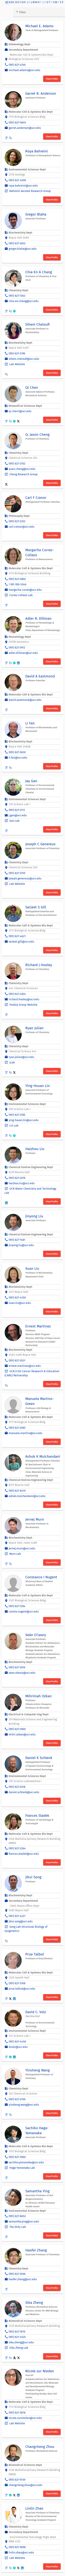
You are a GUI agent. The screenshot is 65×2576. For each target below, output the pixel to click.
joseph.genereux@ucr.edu (25, 878)
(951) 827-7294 (17, 1606)
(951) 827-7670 (17, 2331)
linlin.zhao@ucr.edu (21, 2552)
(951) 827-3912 (17, 647)
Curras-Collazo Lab (21, 595)
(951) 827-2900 (17, 1729)
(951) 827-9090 (17, 2547)
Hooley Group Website (23, 1004)
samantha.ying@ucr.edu (24, 2221)
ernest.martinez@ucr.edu (25, 1365)
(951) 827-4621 (17, 936)
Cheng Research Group (23, 474)
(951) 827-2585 (17, 1427)
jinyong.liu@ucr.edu (21, 1245)
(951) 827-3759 (17, 873)
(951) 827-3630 (17, 752)
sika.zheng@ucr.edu (21, 2342)
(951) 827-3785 (17, 1114)
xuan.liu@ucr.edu (20, 1303)
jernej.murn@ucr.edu (22, 1548)
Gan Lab (14, 820)
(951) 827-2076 (17, 1178)
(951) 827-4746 (17, 64)
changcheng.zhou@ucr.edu (25, 2485)
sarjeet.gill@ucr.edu (21, 941)
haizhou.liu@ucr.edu (22, 1183)
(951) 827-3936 (17, 2274)
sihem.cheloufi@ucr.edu (24, 358)
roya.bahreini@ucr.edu (23, 185)
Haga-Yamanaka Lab (22, 2167)
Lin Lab (14, 1125)
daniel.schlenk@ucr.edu (24, 1792)
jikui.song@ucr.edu (21, 1921)
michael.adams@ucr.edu (24, 70)
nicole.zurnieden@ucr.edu (25, 2418)
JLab (12, 1062)
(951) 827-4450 (17, 2041)
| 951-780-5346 (17, 584)
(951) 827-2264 (17, 1848)
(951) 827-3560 (17, 2157)
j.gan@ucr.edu (18, 815)
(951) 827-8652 (17, 2216)
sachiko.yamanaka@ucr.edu (26, 2162)
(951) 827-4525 (17, 2337)
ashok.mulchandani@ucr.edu (27, 1496)
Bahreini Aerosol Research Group (30, 191)
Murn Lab (15, 1553)
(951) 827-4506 (17, 180)
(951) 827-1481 (17, 1239)
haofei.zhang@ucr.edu (23, 2279)
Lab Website (17, 364)
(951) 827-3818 (17, 2412)
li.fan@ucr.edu (18, 757)
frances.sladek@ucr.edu (24, 1853)
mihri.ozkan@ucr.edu (22, 1734)
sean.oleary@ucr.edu (22, 1672)
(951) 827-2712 (17, 810)
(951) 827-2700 (17, 2099)
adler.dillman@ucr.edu (23, 653)
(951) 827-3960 (17, 579)
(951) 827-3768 (17, 1983)
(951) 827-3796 (17, 353)
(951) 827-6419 (17, 1490)
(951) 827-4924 (17, 994)
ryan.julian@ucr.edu (21, 1057)
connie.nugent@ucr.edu (24, 1611)
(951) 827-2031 (17, 1360)
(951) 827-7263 (17, 295)
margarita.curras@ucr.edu (25, 589)
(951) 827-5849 (17, 122)
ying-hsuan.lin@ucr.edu (23, 1120)
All (6, 2)
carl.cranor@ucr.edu (21, 526)
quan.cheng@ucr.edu (22, 469)
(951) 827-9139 (17, 2479)
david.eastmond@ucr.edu (25, 700)
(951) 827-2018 (17, 1786)
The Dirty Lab (17, 2227)
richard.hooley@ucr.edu (24, 999)
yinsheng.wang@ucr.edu (24, 2104)
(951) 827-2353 (17, 521)
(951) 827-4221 (17, 1916)
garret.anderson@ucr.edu (25, 128)
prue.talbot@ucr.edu (22, 1988)
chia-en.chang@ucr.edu (23, 301)
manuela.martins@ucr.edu (25, 1433)
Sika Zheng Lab (18, 2347)
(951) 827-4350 (17, 1297)
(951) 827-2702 (17, 463)
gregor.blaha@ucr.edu (23, 248)
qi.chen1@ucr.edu (20, 411)
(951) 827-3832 (17, 243)
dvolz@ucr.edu (18, 2047)
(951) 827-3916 (17, 1667)
